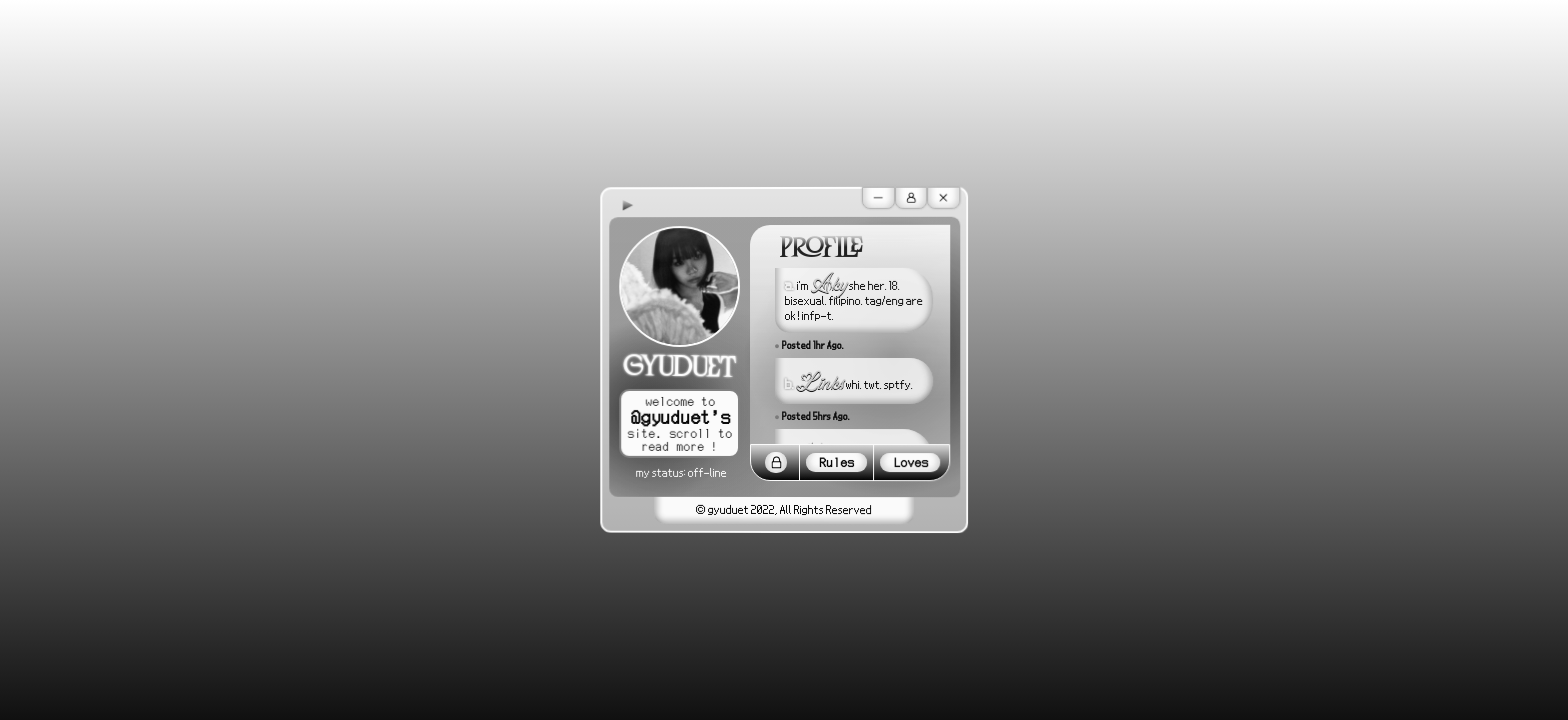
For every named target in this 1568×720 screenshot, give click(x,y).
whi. (854, 384)
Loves (910, 462)
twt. (873, 384)
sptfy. (898, 384)
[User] (911, 198)
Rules (836, 462)
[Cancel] (943, 197)
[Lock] (776, 463)
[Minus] (878, 198)
